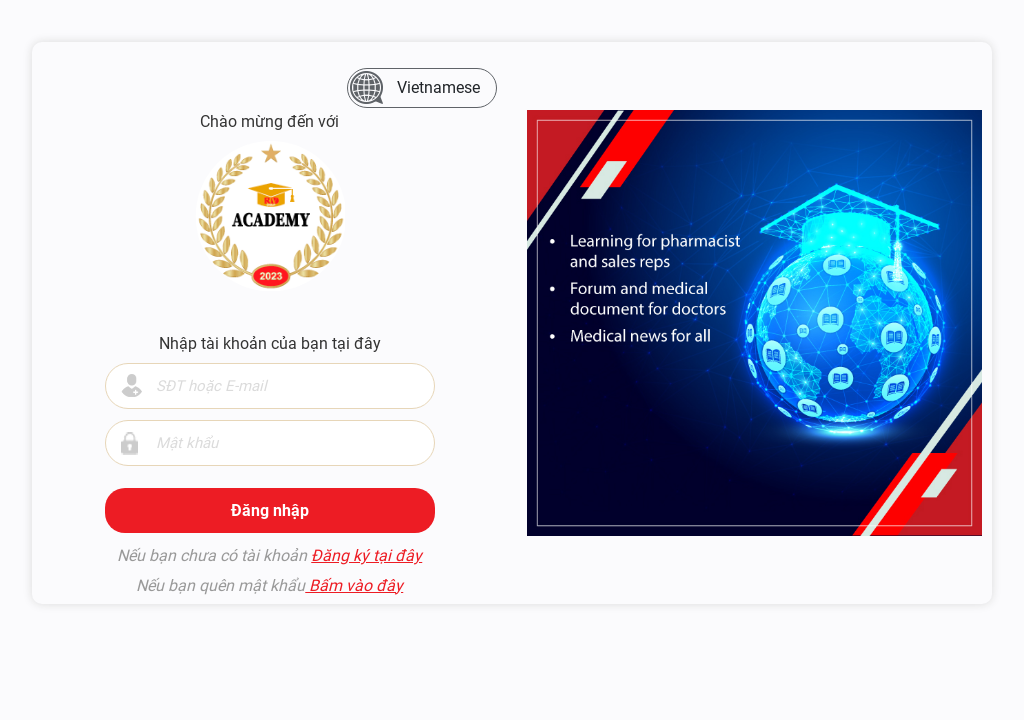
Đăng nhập (270, 510)
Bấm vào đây (354, 585)
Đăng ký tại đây (366, 555)
